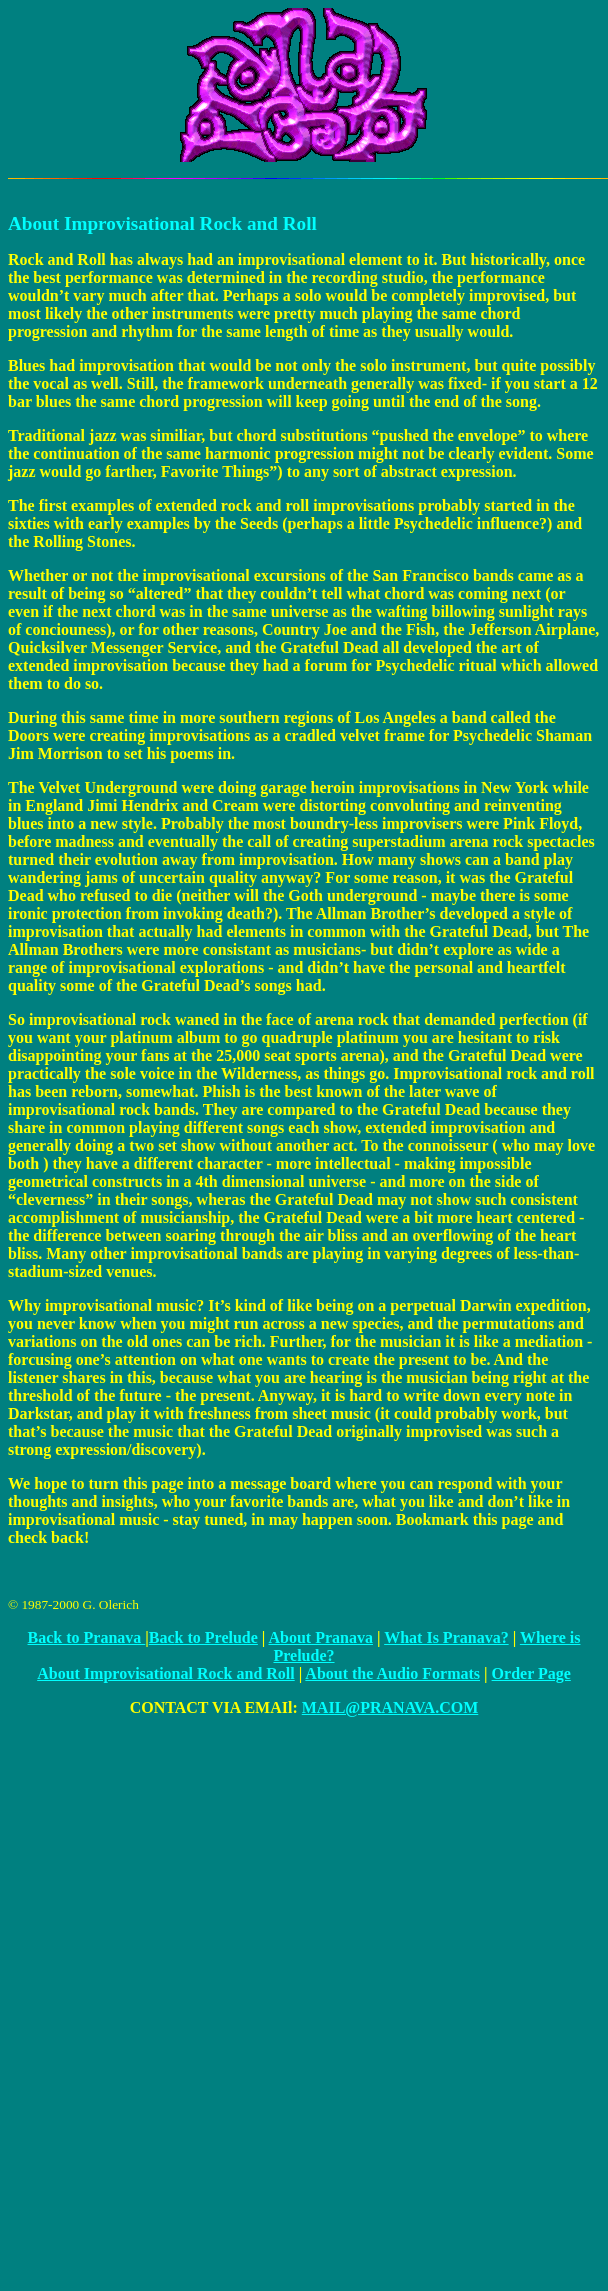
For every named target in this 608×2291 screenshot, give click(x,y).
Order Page (531, 1673)
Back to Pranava (87, 1637)
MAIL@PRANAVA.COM (390, 1707)
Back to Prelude (203, 1637)
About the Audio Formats (392, 1673)
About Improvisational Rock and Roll (166, 1673)
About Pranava (321, 1637)
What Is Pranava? (446, 1637)
